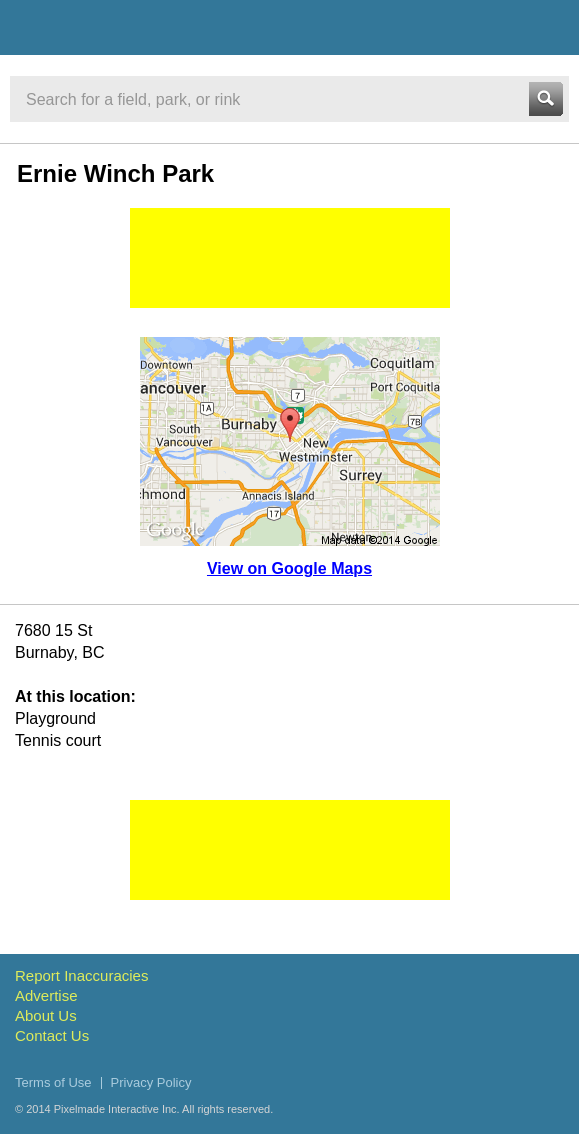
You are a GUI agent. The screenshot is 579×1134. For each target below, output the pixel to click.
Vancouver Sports (122, 31)
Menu (546, 27)
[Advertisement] (290, 258)
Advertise (46, 995)
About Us (46, 1015)
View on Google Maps (289, 568)
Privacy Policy (151, 1082)
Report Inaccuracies (81, 975)
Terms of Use (53, 1082)
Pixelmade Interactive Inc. (117, 1109)
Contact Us (52, 1035)
